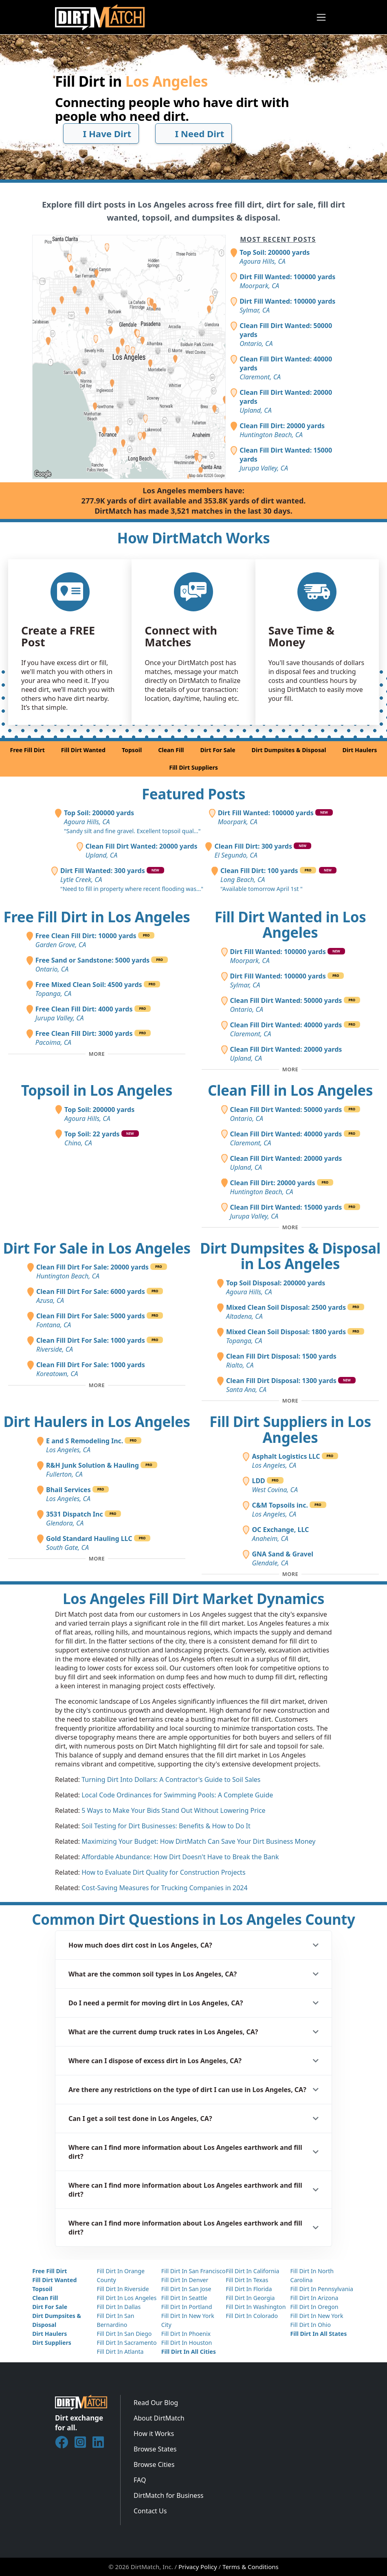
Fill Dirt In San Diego (124, 2333)
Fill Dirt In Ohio (310, 2325)
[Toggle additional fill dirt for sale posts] (96, 1385)
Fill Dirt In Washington (256, 2307)
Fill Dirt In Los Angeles (126, 2298)
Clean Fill (171, 750)
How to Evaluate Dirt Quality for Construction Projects (163, 1872)
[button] (193, 1945)
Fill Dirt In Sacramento (126, 2342)
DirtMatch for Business (168, 2495)
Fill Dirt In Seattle (184, 2298)
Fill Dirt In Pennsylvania (321, 2289)
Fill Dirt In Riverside (123, 2289)
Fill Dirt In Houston (186, 2342)
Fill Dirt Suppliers (193, 767)
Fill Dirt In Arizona (314, 2298)
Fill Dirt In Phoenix (186, 2333)
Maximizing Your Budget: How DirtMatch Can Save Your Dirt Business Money (198, 1841)
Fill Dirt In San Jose (186, 2289)
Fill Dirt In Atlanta (120, 2351)
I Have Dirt (101, 133)
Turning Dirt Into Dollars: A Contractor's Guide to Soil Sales (170, 1779)
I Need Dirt (193, 133)
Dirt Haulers (359, 750)
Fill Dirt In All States (318, 2333)
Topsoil (132, 750)
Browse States (155, 2449)
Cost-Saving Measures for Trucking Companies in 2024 (164, 1887)
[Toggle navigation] (321, 17)
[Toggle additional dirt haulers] (96, 1559)
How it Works (154, 2433)
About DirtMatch (159, 2418)
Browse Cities (154, 2464)
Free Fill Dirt (27, 750)
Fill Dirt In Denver (185, 2280)
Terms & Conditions (250, 2567)
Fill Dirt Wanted (83, 750)
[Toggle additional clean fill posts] (290, 1227)
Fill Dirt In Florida (249, 2289)
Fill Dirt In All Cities (188, 2351)
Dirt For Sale (217, 750)
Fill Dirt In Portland (186, 2307)
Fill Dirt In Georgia (250, 2298)
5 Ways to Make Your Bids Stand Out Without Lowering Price (173, 1810)
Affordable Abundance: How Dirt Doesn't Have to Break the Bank (180, 1856)
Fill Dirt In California (252, 2271)
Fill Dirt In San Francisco (193, 2271)
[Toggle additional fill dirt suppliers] (290, 1574)
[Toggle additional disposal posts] (290, 1401)
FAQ (140, 2479)
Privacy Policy (197, 2567)
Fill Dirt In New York (316, 2316)
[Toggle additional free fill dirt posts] (96, 1053)
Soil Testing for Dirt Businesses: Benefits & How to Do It (166, 1825)
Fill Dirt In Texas (247, 2280)
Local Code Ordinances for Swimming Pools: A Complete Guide (177, 1794)
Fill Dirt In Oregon (314, 2307)
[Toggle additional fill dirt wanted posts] (290, 1069)
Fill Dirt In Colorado (252, 2316)
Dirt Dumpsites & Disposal (289, 750)
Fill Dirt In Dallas (119, 2307)
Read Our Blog (156, 2402)
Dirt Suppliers (51, 2342)
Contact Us (150, 2510)
